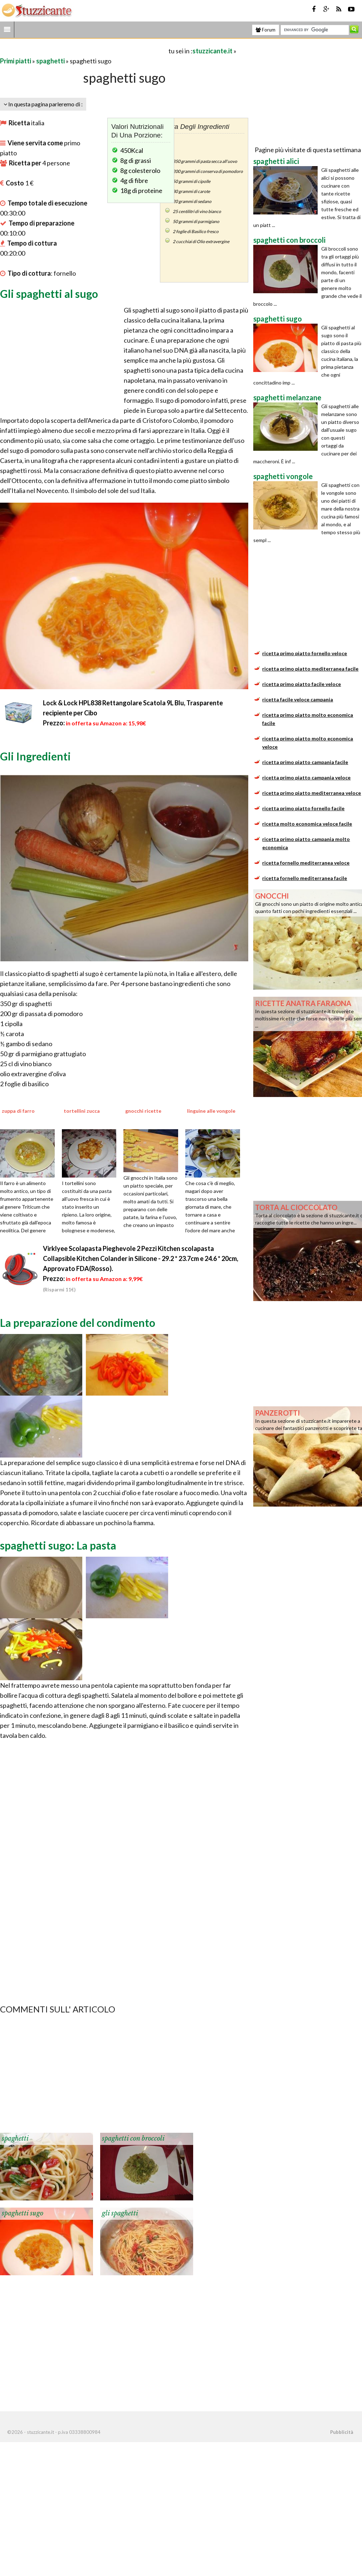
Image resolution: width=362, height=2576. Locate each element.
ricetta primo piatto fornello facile (303, 808)
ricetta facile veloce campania (297, 699)
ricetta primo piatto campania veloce (306, 777)
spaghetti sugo (22, 2213)
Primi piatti (15, 61)
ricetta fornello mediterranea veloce (305, 863)
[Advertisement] (83, 50)
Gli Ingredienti (35, 756)
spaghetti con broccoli (133, 2138)
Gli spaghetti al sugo (49, 293)
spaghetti (50, 61)
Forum (265, 30)
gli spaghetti (120, 2213)
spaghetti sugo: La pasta (58, 1545)
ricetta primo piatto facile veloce (301, 684)
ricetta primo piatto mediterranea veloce (311, 793)
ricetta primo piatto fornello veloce (304, 653)
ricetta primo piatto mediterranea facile (310, 669)
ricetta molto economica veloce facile (307, 824)
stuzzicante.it (212, 51)
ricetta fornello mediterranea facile (304, 878)
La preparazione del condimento (77, 1322)
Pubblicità (341, 2432)
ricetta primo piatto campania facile (305, 762)
